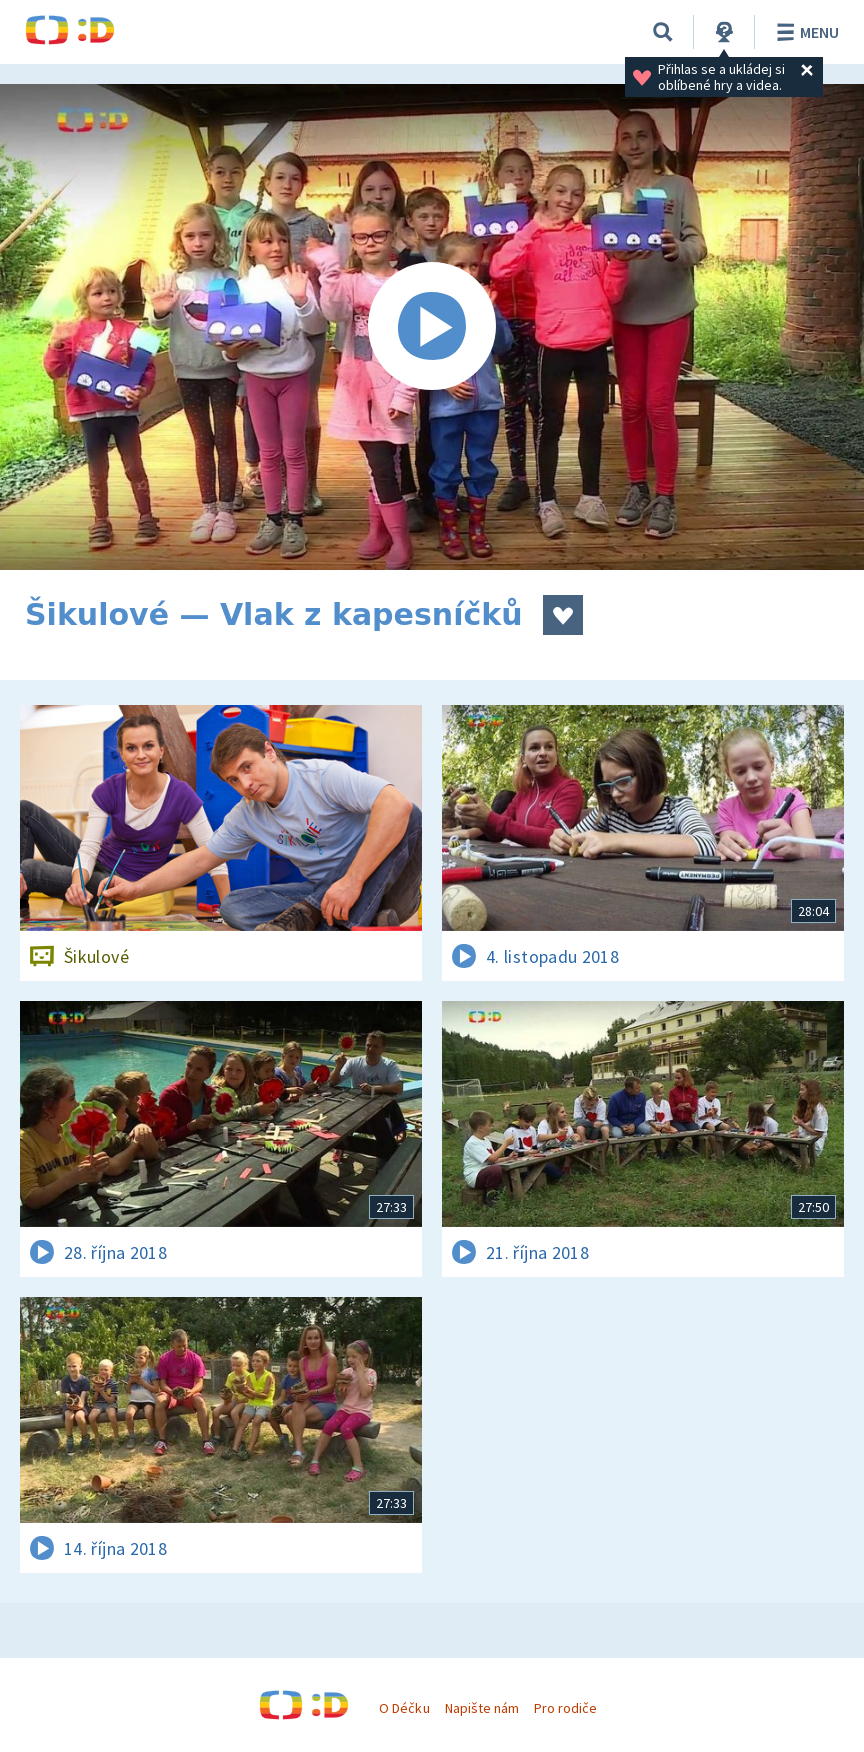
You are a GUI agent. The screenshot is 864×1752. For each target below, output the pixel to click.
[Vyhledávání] (663, 32)
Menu (804, 32)
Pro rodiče (565, 1708)
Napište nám (482, 1708)
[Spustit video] (432, 327)
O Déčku (404, 1708)
